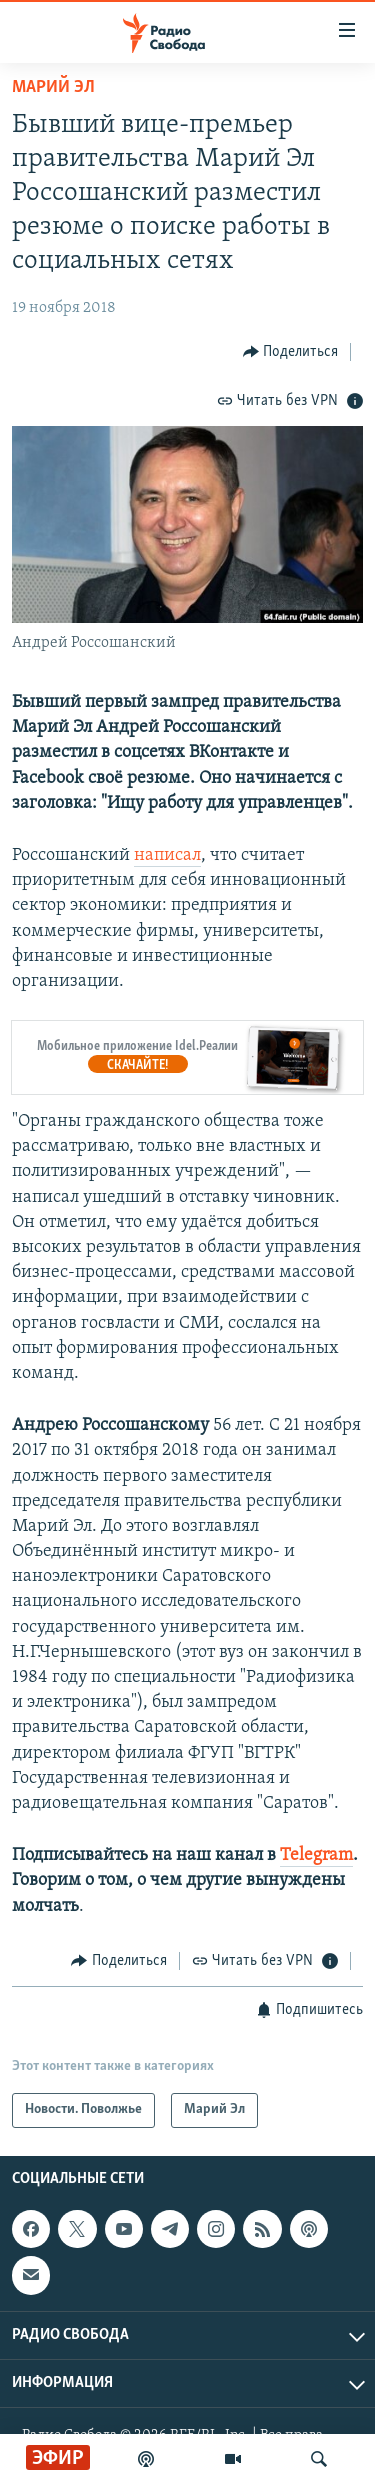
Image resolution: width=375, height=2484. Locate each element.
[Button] (291, 351)
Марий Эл (53, 87)
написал (167, 855)
